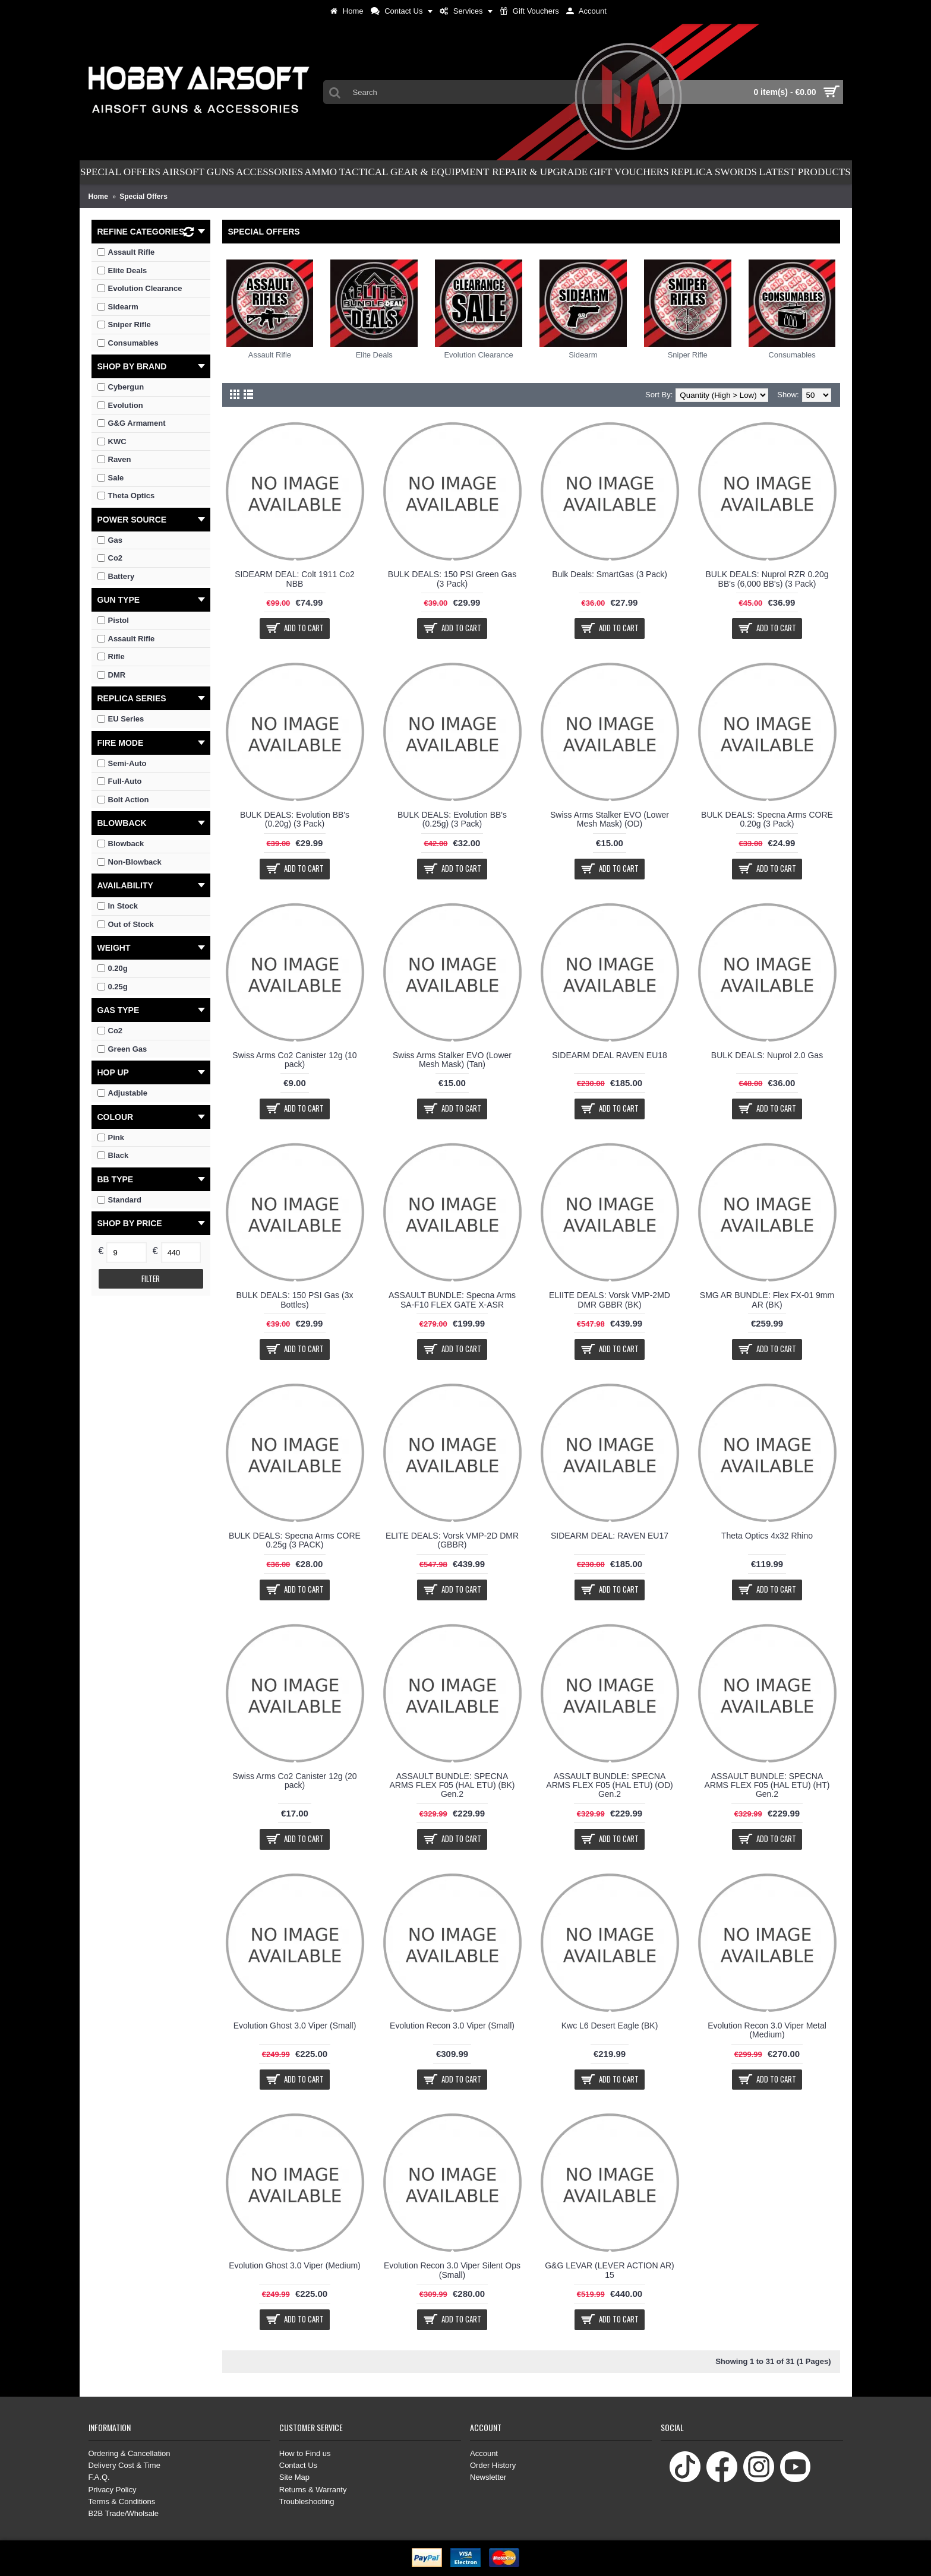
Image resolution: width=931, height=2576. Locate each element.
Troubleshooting (306, 2501)
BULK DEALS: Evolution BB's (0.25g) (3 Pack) (452, 819)
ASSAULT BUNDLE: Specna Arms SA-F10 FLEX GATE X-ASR (452, 1299)
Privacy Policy (113, 2489)
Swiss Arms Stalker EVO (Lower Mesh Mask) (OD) (609, 819)
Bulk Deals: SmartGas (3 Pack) (609, 574)
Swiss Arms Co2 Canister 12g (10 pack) (294, 1059)
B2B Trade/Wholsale (124, 2513)
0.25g (112, 986)
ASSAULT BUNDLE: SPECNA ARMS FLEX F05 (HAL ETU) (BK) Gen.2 (452, 1785)
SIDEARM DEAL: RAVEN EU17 (609, 1535)
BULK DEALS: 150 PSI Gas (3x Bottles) (295, 1299)
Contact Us (298, 2465)
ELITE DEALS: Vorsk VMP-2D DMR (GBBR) (452, 1540)
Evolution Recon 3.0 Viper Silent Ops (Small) (452, 2270)
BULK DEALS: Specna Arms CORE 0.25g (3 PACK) (295, 1540)
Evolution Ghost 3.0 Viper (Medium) (295, 2265)
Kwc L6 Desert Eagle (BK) (609, 2025)
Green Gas (122, 1049)
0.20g (112, 968)
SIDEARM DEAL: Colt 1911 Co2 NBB (295, 578)
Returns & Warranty (313, 2489)
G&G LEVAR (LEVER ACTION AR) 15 (609, 2270)
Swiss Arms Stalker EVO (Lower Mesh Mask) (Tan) (452, 1059)
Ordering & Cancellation (130, 2453)
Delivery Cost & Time (124, 2465)
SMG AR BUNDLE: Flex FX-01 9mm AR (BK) (767, 1299)
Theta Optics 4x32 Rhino (767, 1535)
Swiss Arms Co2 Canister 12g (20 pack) (294, 1780)
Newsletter (488, 2477)
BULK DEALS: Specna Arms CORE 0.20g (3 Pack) (767, 819)
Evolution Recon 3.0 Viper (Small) (452, 2025)
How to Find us (305, 2453)
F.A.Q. (99, 2477)
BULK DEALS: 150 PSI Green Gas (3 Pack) (452, 578)
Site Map (294, 2477)
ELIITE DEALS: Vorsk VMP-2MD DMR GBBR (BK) (609, 1299)
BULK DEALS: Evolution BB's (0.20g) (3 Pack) (294, 819)
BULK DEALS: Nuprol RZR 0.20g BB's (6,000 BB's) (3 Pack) (767, 578)
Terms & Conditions (122, 2501)
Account (484, 2453)
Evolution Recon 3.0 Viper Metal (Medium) (767, 2030)
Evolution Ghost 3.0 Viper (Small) (294, 2025)
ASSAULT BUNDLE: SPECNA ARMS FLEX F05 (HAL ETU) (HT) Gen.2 (766, 1785)
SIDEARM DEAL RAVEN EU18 (609, 1055)
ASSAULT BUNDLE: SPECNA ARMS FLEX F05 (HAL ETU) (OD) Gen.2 (609, 1785)
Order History (493, 2465)
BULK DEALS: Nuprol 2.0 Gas (767, 1055)
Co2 (110, 1030)
